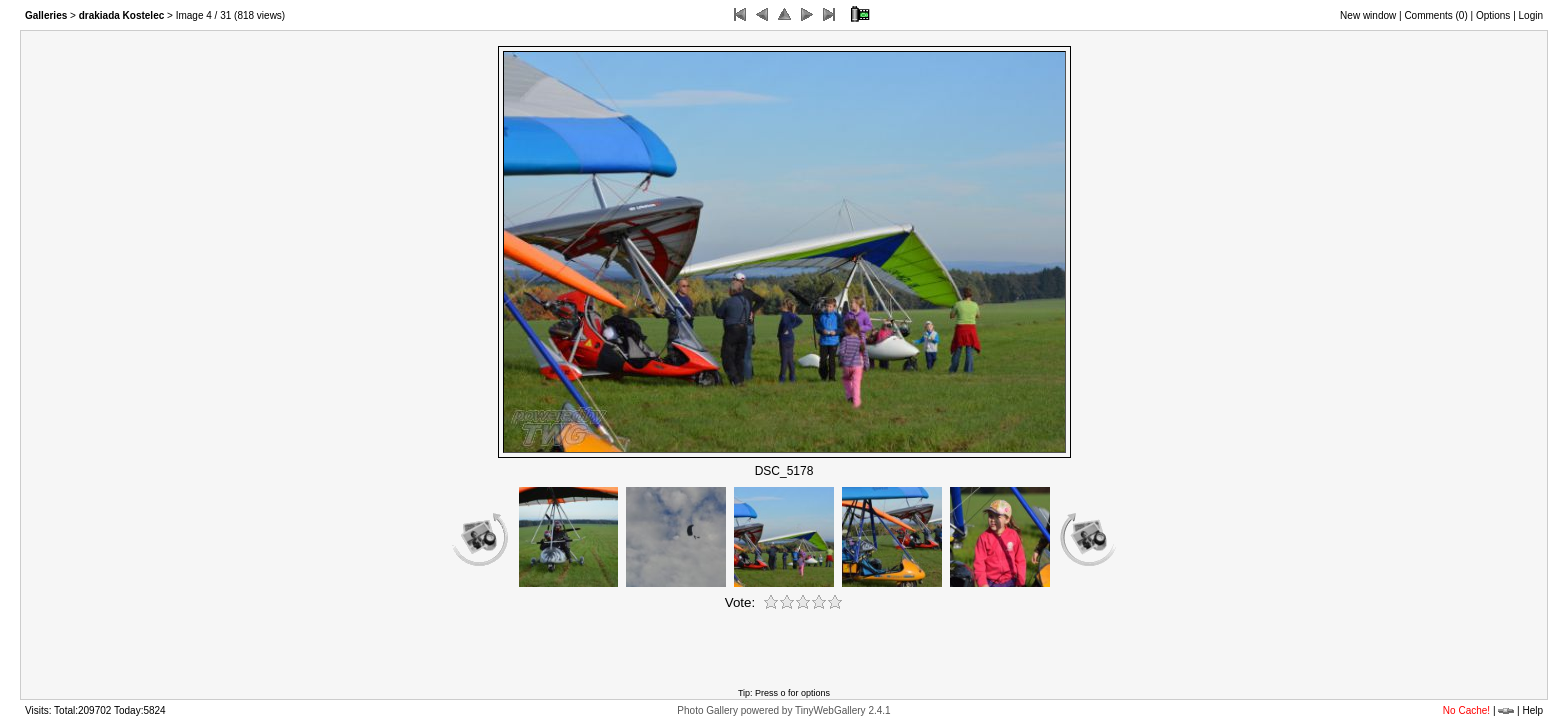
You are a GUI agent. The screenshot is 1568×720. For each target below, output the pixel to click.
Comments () (1435, 15)
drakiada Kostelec (122, 15)
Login (1531, 15)
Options (1493, 15)
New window (1368, 15)
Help (1532, 710)
